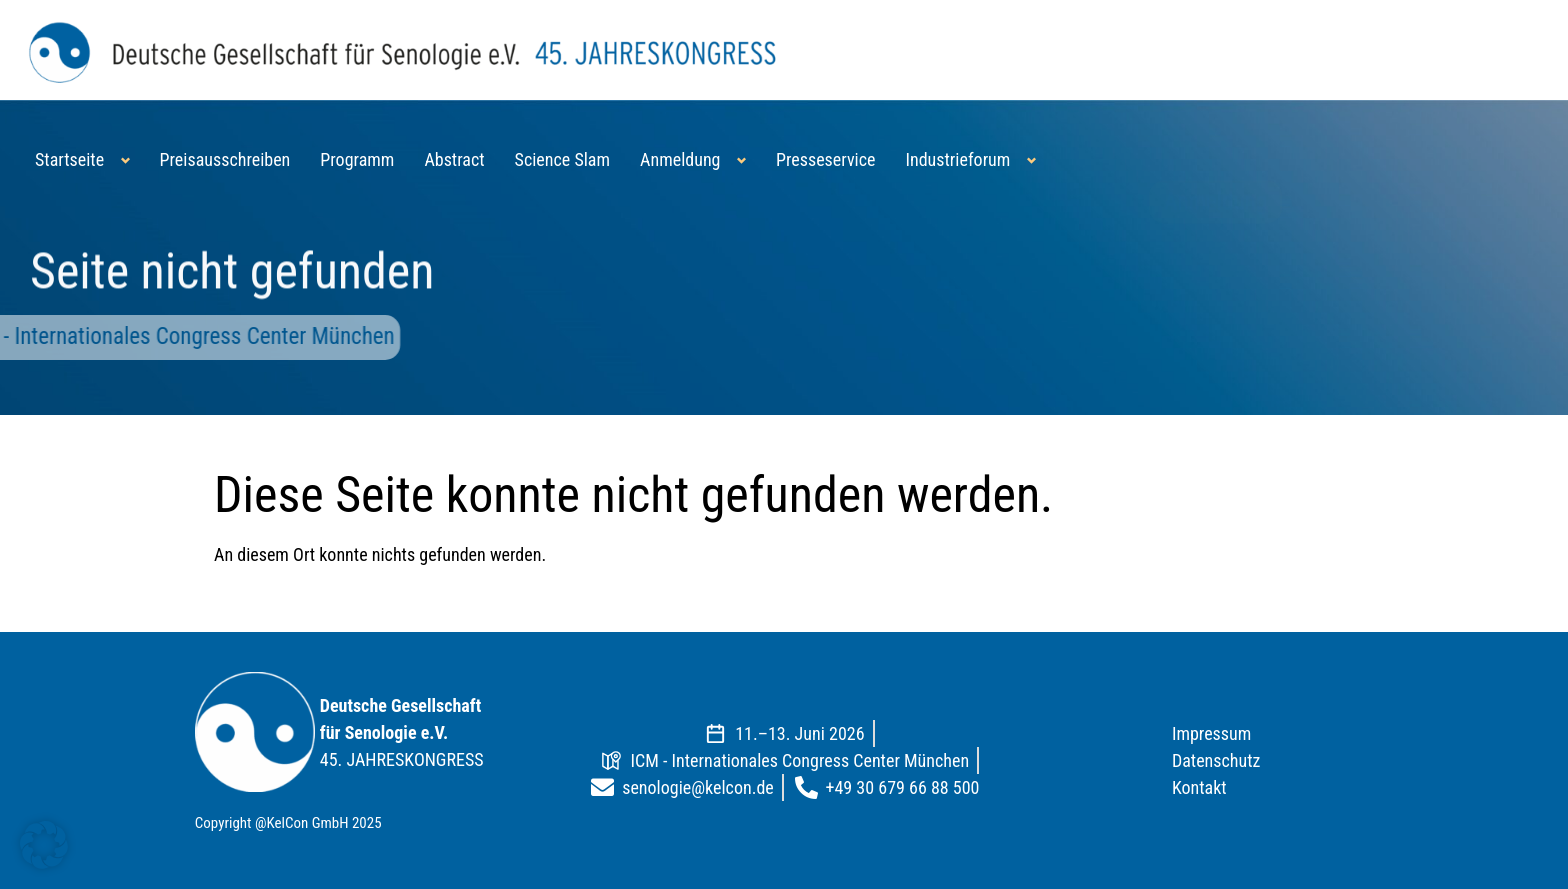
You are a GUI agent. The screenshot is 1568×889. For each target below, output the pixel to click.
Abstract (454, 159)
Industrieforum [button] (957, 159)
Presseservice (825, 159)
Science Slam (562, 159)
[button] (44, 845)
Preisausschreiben (225, 159)
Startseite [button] (69, 159)
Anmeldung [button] (680, 159)
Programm (357, 159)
